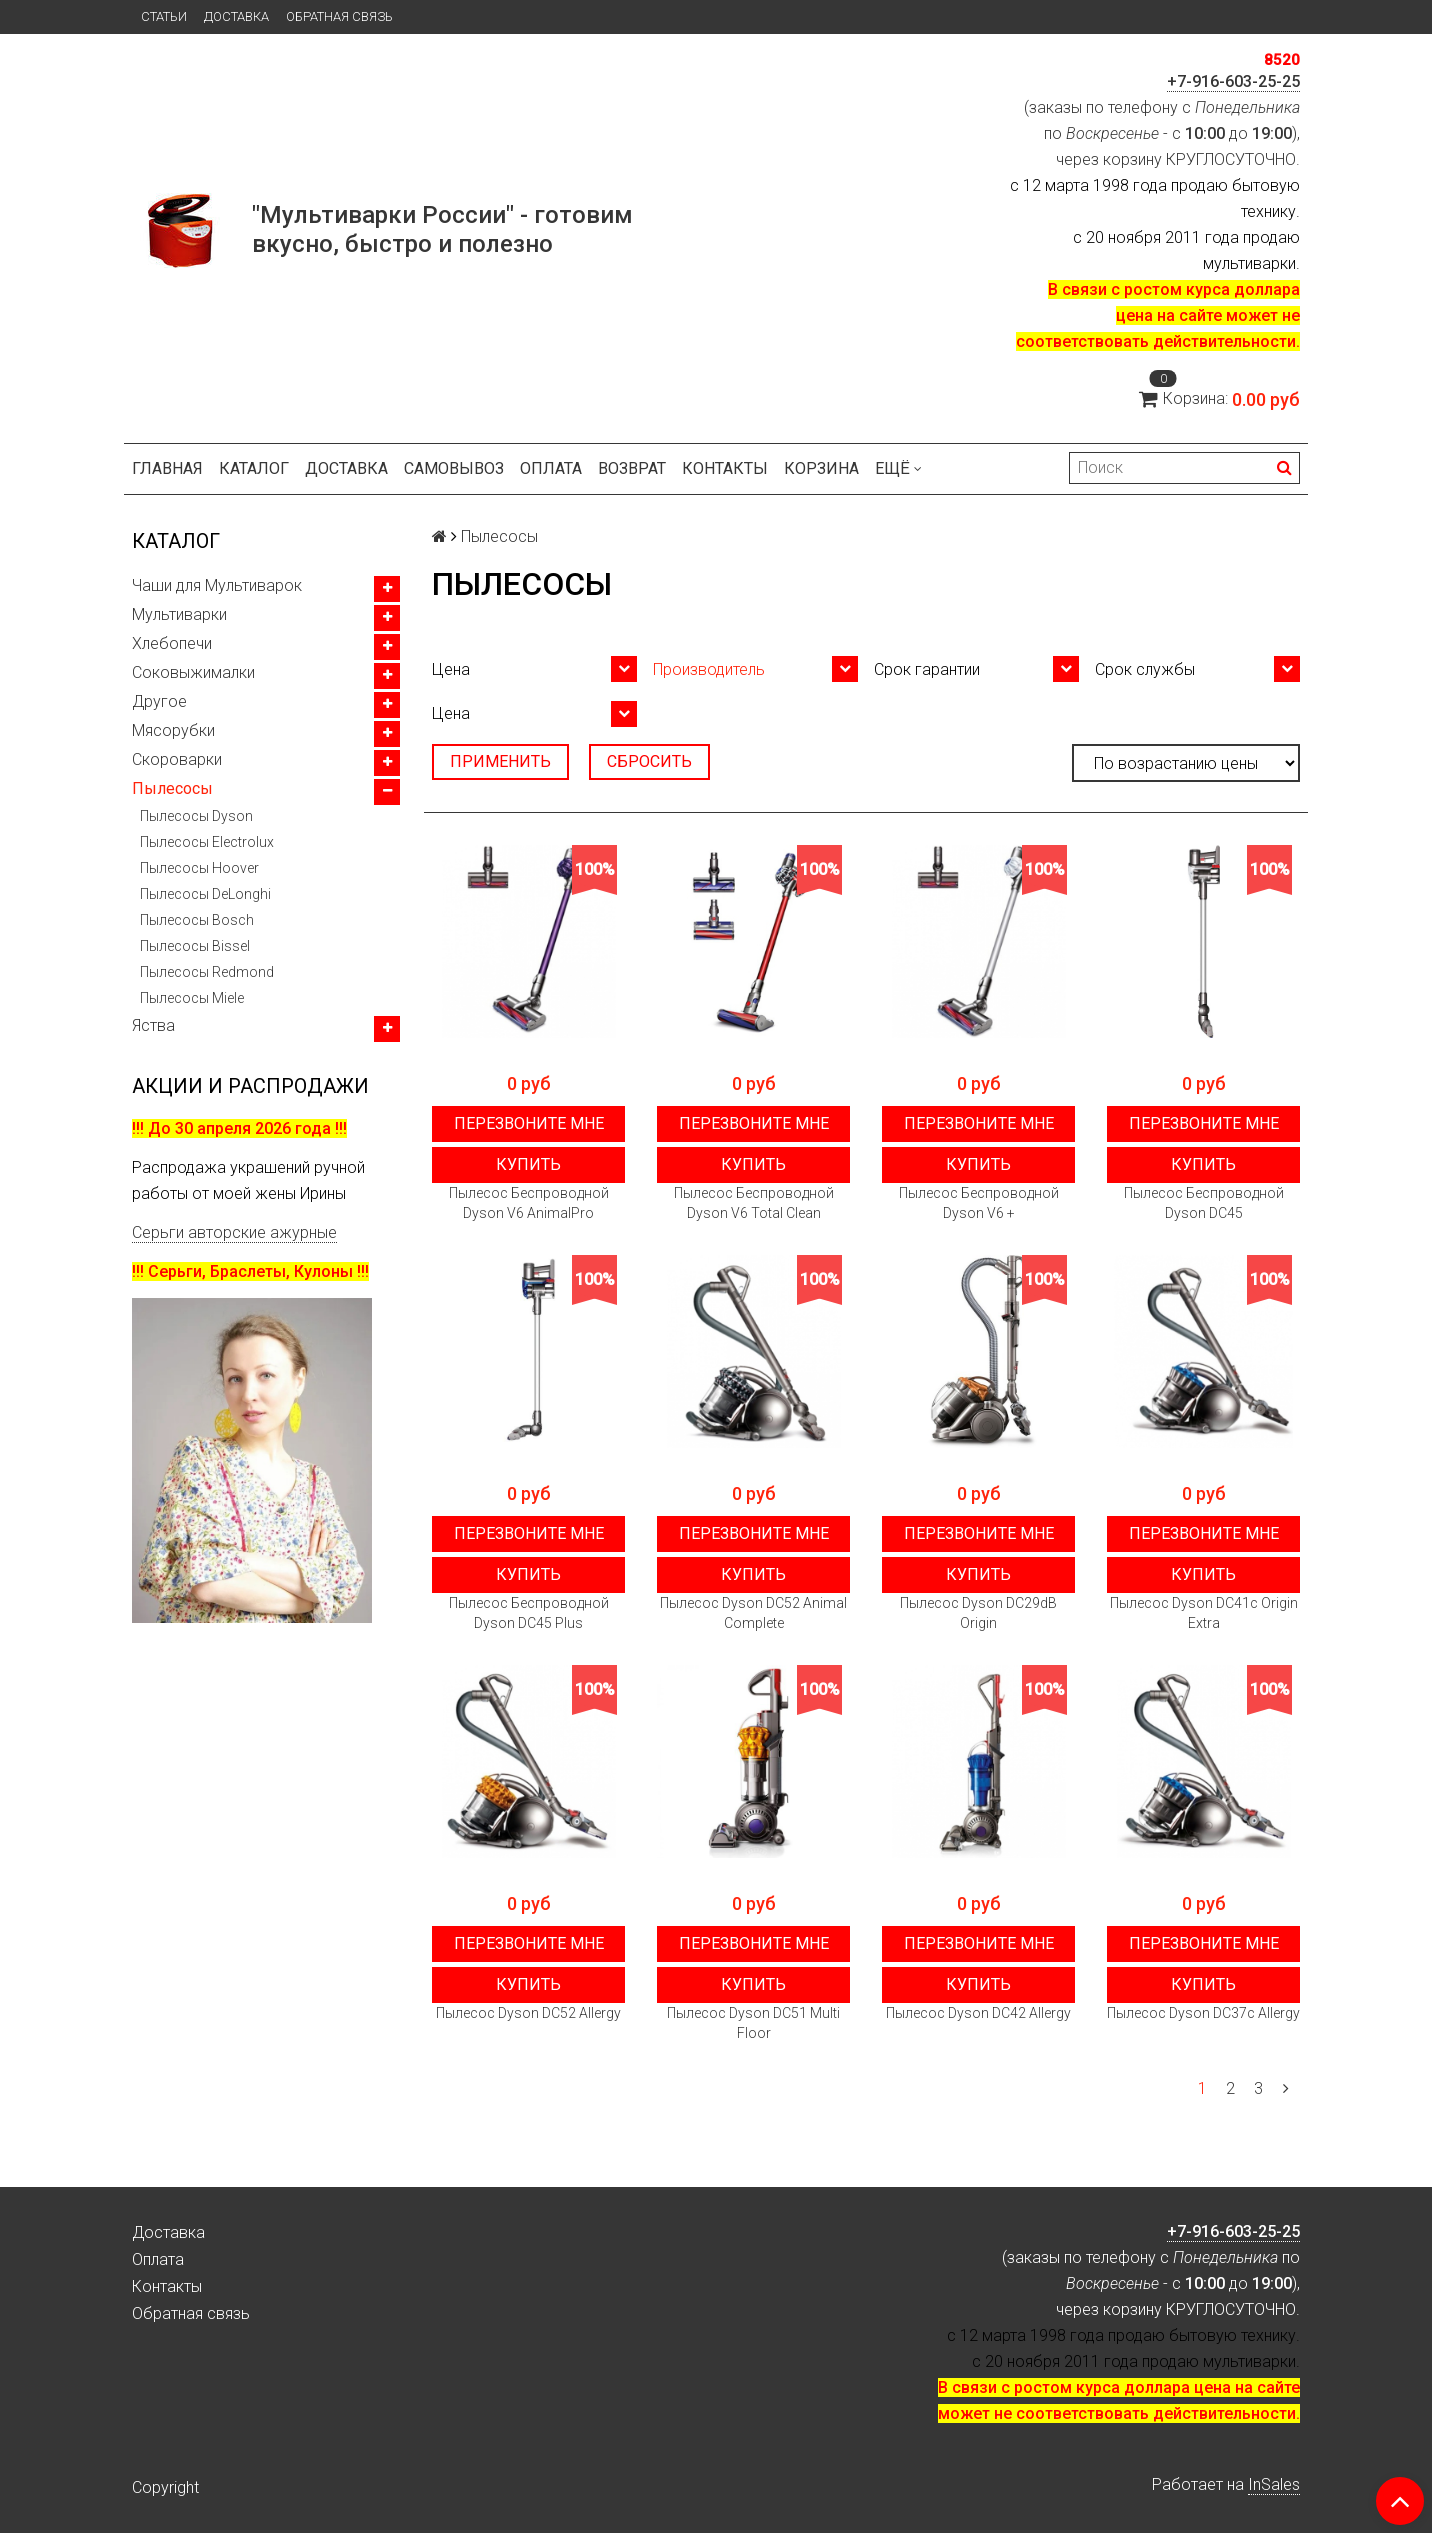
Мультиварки (179, 614)
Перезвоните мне (529, 1123)
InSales (1274, 2484)
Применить (500, 761)
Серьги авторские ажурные (234, 1232)
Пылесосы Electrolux (207, 842)
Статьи (164, 16)
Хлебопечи (172, 643)
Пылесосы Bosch (197, 920)
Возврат (632, 468)
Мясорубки (173, 730)
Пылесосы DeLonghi (205, 894)
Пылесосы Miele (192, 998)
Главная (167, 468)
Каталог (254, 468)
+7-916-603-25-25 (1233, 81)
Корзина (821, 468)
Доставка (236, 16)
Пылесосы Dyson (196, 816)
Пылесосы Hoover (199, 868)
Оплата (551, 468)
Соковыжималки (193, 672)
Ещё (898, 468)
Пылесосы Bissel (195, 946)
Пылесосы (172, 788)
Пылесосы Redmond (207, 972)
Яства (153, 1025)
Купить (528, 1164)
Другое (159, 701)
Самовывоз (454, 468)
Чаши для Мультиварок (217, 585)
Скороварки (177, 759)
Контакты (725, 468)
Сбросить (649, 761)
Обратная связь (339, 16)
